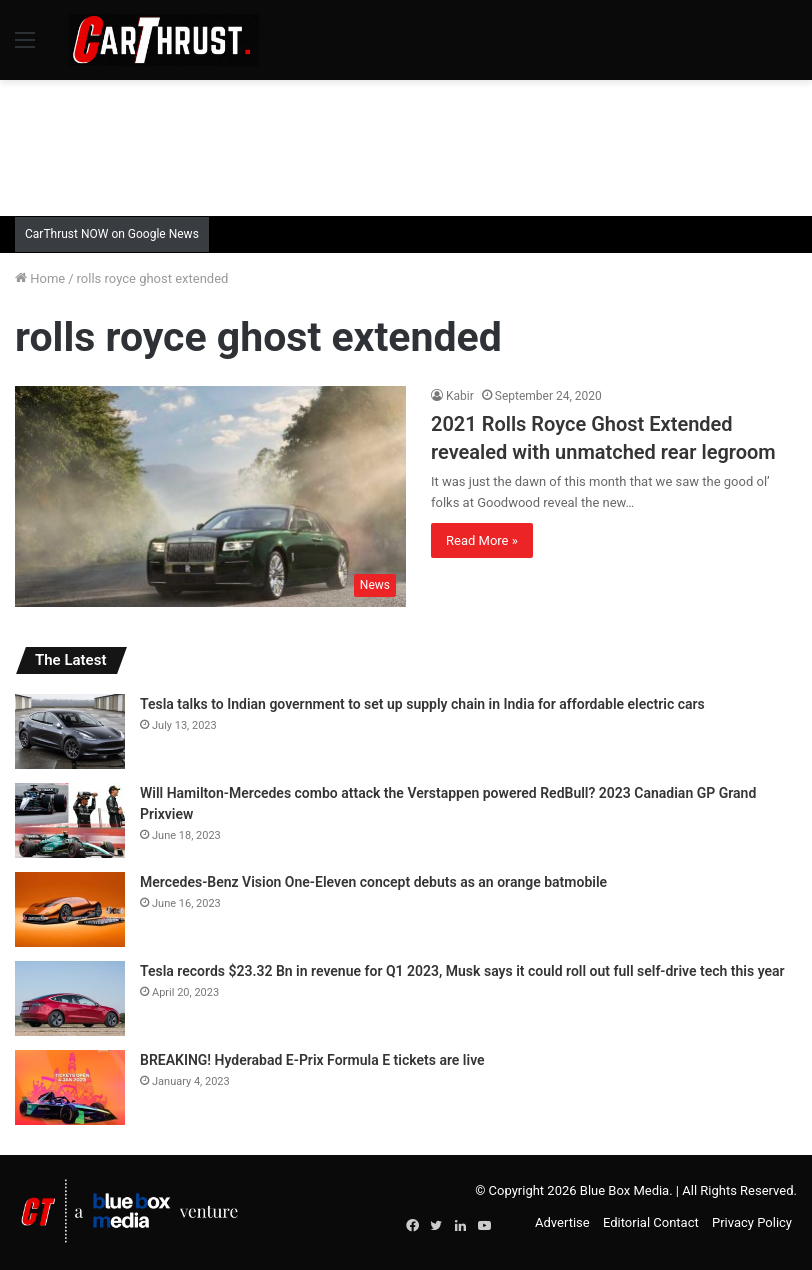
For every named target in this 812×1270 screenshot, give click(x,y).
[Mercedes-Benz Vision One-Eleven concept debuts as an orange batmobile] (70, 909)
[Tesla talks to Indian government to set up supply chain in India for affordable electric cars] (70, 731)
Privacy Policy (752, 1222)
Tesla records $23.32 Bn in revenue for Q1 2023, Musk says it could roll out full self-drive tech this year (462, 971)
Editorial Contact (651, 1222)
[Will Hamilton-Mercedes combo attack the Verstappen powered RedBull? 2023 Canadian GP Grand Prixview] (70, 820)
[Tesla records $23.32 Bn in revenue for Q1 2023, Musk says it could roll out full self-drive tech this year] (70, 998)
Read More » (482, 540)
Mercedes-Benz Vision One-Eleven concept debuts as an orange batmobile (373, 882)
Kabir (460, 396)
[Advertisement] (406, 145)
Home (40, 278)
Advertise (562, 1222)
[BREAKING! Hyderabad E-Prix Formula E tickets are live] (70, 1087)
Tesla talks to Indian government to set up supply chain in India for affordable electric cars (422, 704)
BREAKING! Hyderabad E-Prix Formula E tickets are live (312, 1060)
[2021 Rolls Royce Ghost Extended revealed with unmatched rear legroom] (210, 496)
